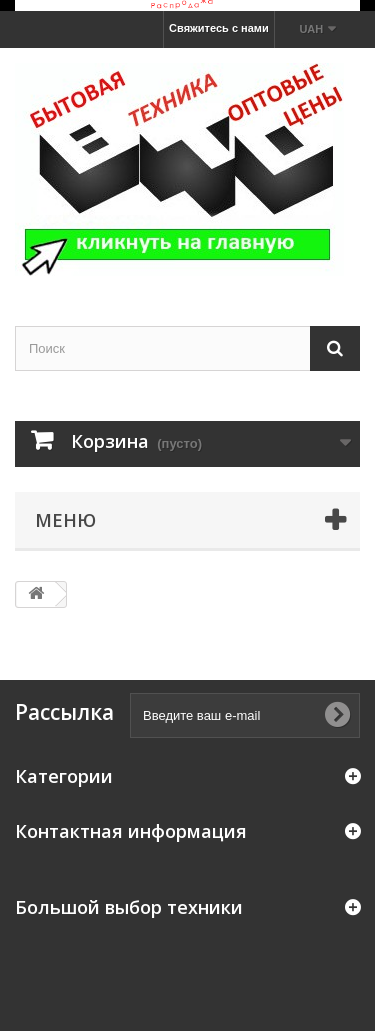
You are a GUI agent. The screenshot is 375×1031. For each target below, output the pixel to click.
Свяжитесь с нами (219, 28)
